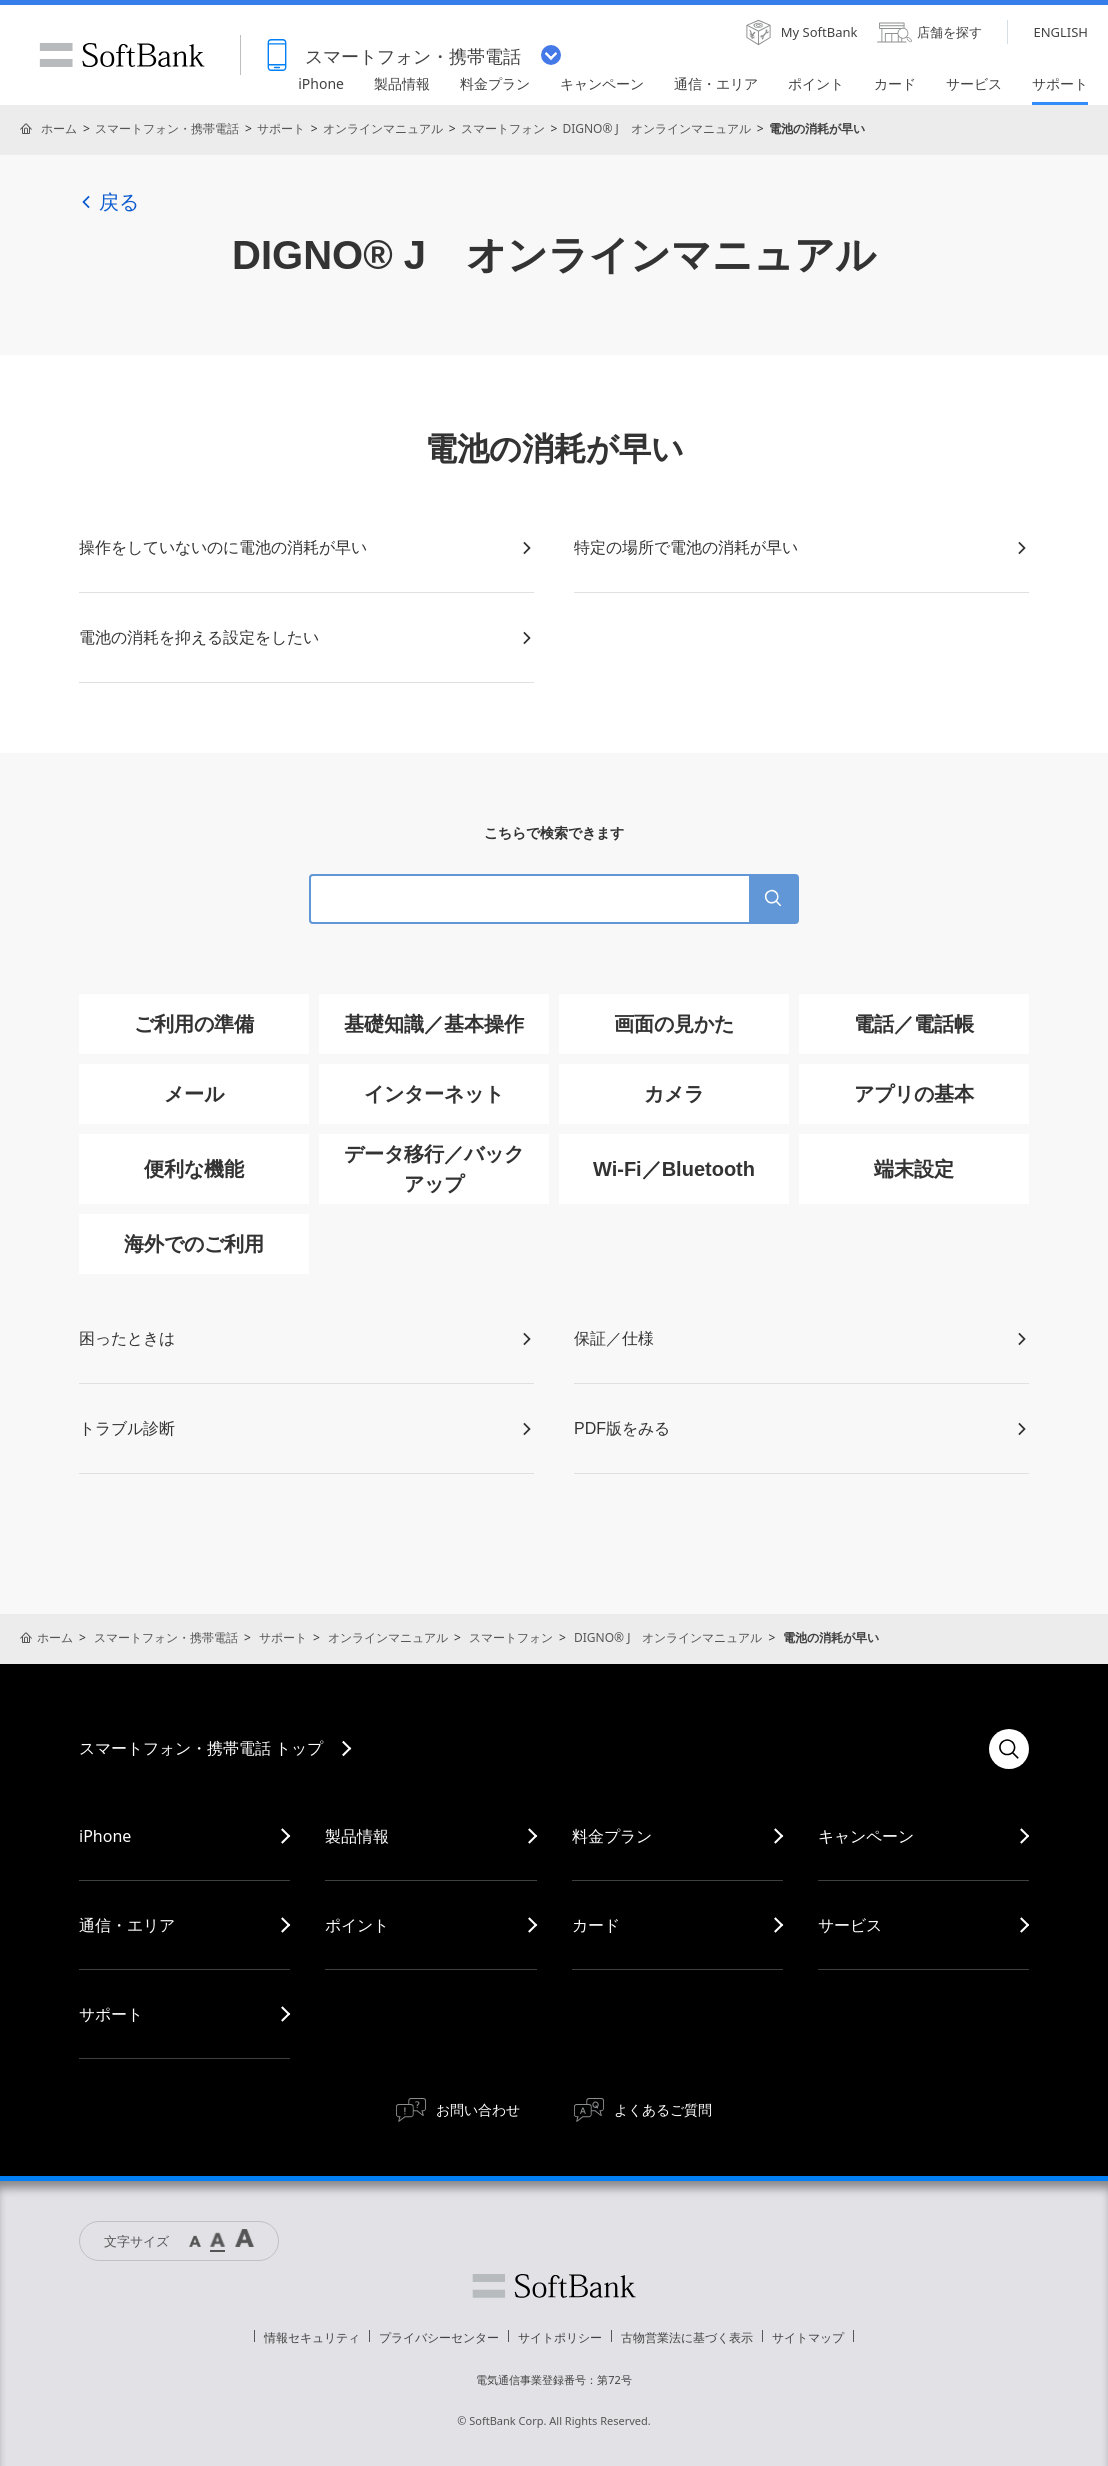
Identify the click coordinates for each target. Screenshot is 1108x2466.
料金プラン (612, 1836)
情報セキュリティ (312, 2337)
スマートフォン (503, 128)
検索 (1009, 1749)
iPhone (105, 1836)
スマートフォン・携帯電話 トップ (201, 1748)
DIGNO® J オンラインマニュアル (656, 128)
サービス (850, 1925)
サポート (281, 128)
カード (596, 1925)
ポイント (357, 1925)
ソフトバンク (554, 2286)
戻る (109, 202)
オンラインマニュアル (383, 128)
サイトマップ (808, 2337)
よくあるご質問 (663, 2109)
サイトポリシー (560, 2337)
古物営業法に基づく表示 (687, 2337)
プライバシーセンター (439, 2337)
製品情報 (357, 1836)
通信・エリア (127, 1925)
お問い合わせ (478, 2109)
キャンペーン (866, 1836)
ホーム (59, 128)
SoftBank (122, 55)
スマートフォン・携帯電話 (167, 128)
